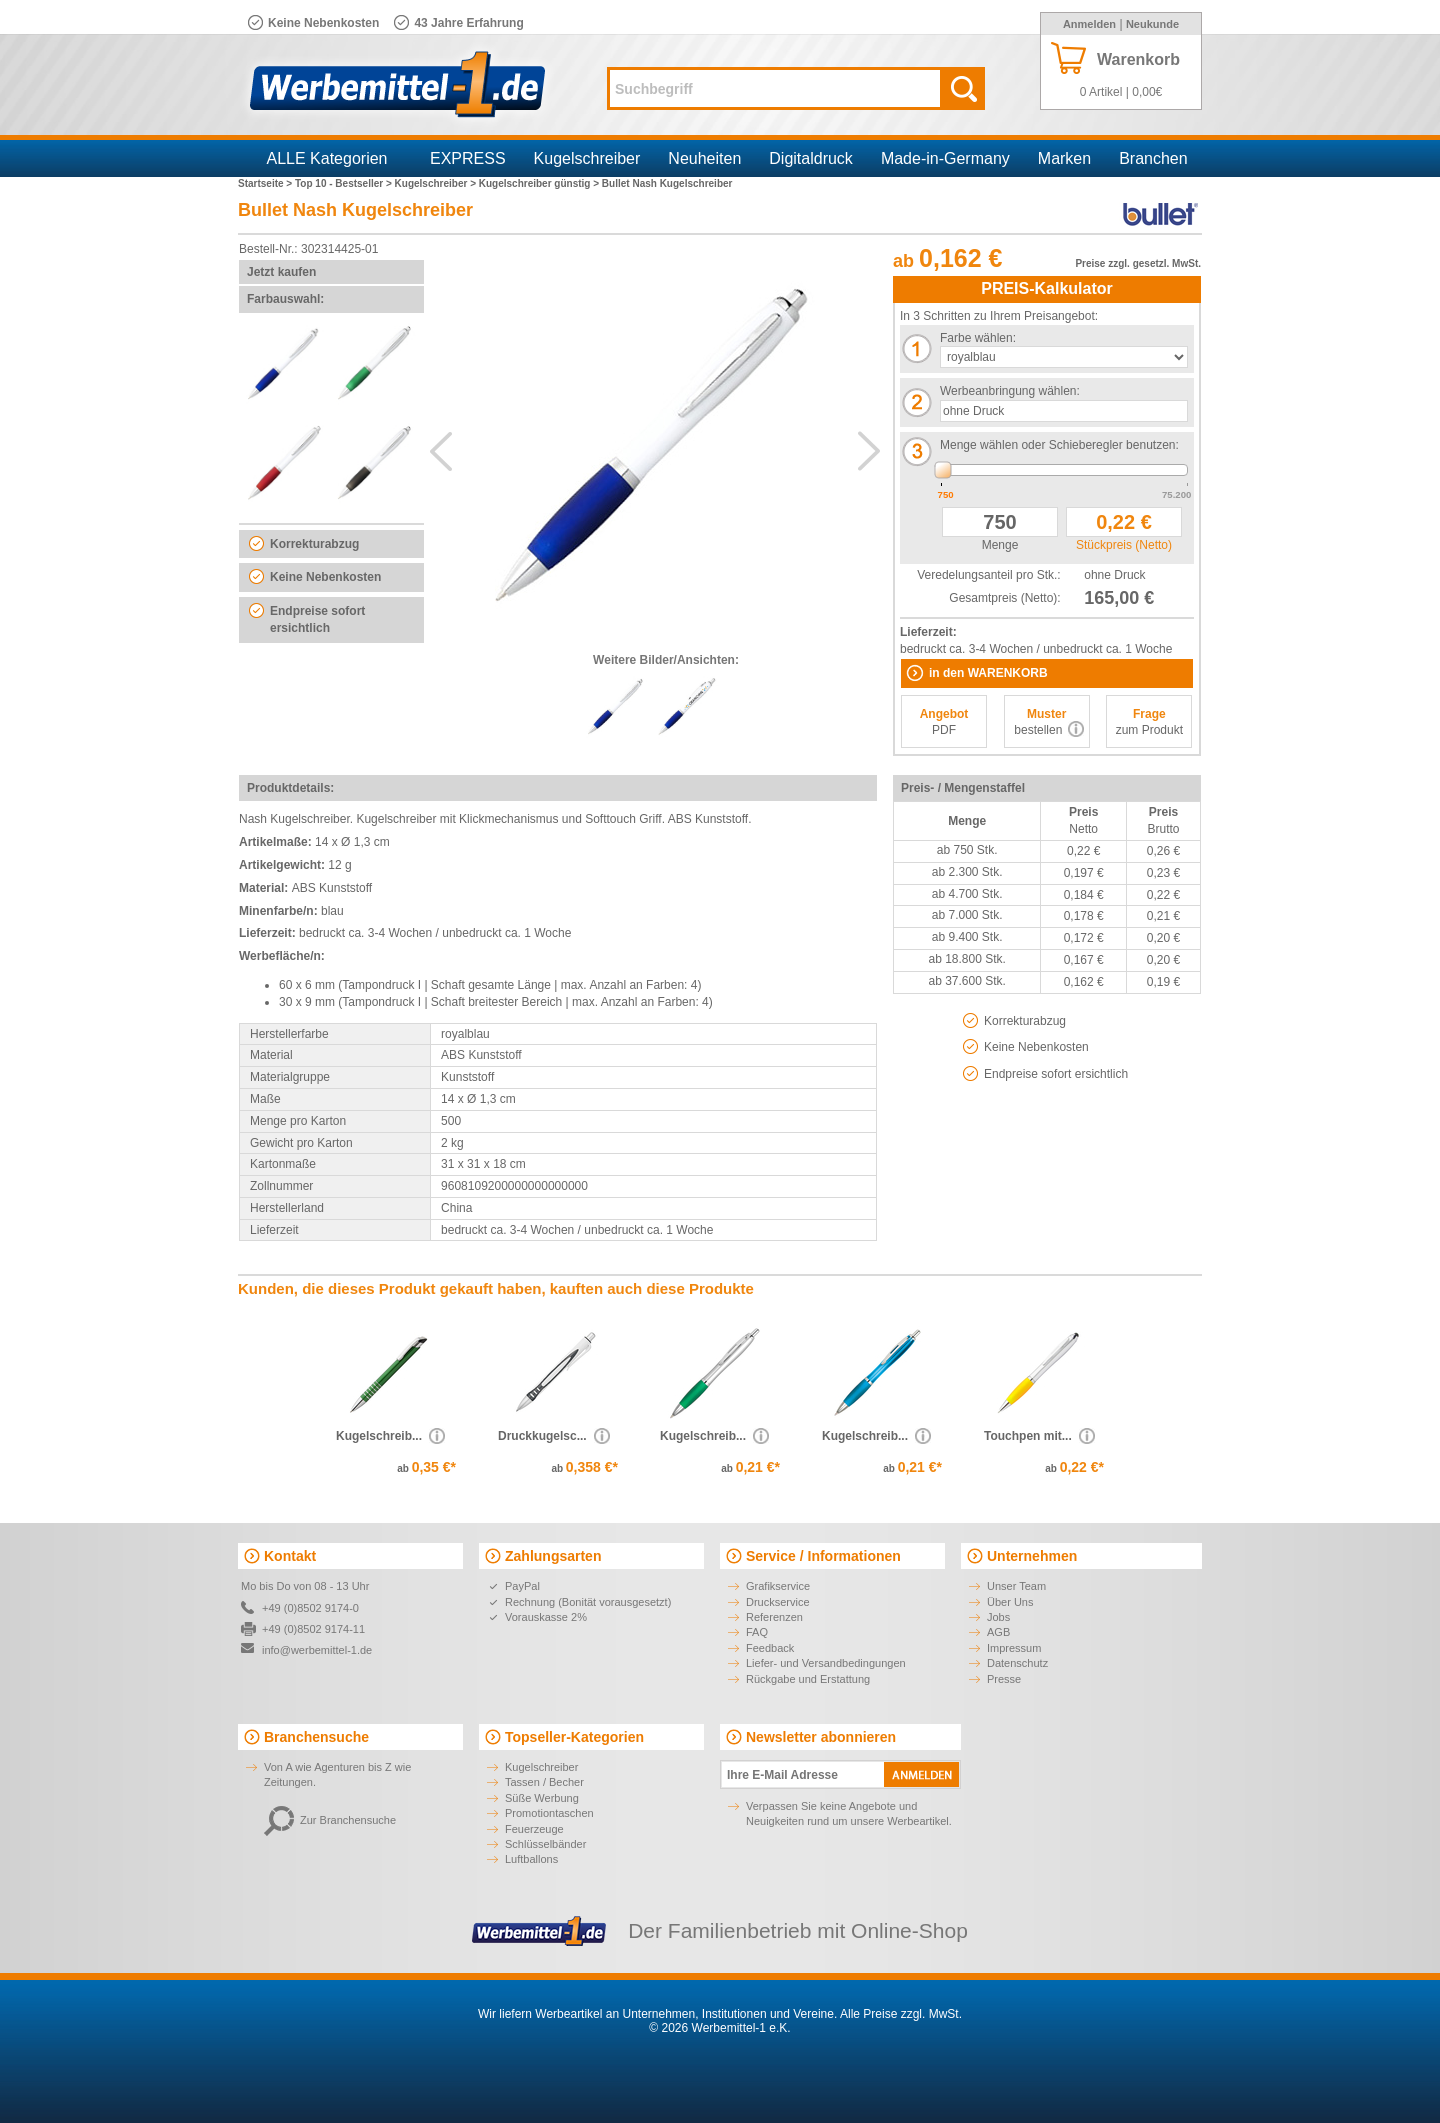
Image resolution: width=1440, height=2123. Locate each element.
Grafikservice (778, 1586)
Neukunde (1152, 24)
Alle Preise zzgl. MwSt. (901, 2014)
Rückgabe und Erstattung (808, 1679)
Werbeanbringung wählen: (1010, 391)
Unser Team (1016, 1586)
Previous (441, 451)
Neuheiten (704, 158)
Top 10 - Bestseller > (345, 183)
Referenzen (774, 1617)
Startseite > (266, 183)
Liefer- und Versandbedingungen (826, 1663)
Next (869, 451)
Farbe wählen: (978, 338)
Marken (1064, 158)
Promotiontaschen (549, 1813)
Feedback (770, 1648)
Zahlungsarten (553, 1556)
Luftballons (531, 1859)
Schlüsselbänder (545, 1844)
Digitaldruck (811, 158)
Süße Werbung (542, 1798)
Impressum (1014, 1648)
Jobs (998, 1617)
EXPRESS (468, 158)
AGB (998, 1632)
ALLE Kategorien (327, 158)
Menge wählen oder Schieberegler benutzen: (1059, 445)
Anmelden (1089, 24)
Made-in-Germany (945, 158)
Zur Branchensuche (330, 1820)
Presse (1004, 1679)
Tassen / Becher (544, 1782)
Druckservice (778, 1602)
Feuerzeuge (534, 1829)
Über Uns (1010, 1602)
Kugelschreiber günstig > (540, 183)
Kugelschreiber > (437, 183)
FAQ (757, 1632)
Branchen (1153, 158)
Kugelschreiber (587, 158)
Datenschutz (1017, 1663)
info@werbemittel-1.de (317, 1650)
